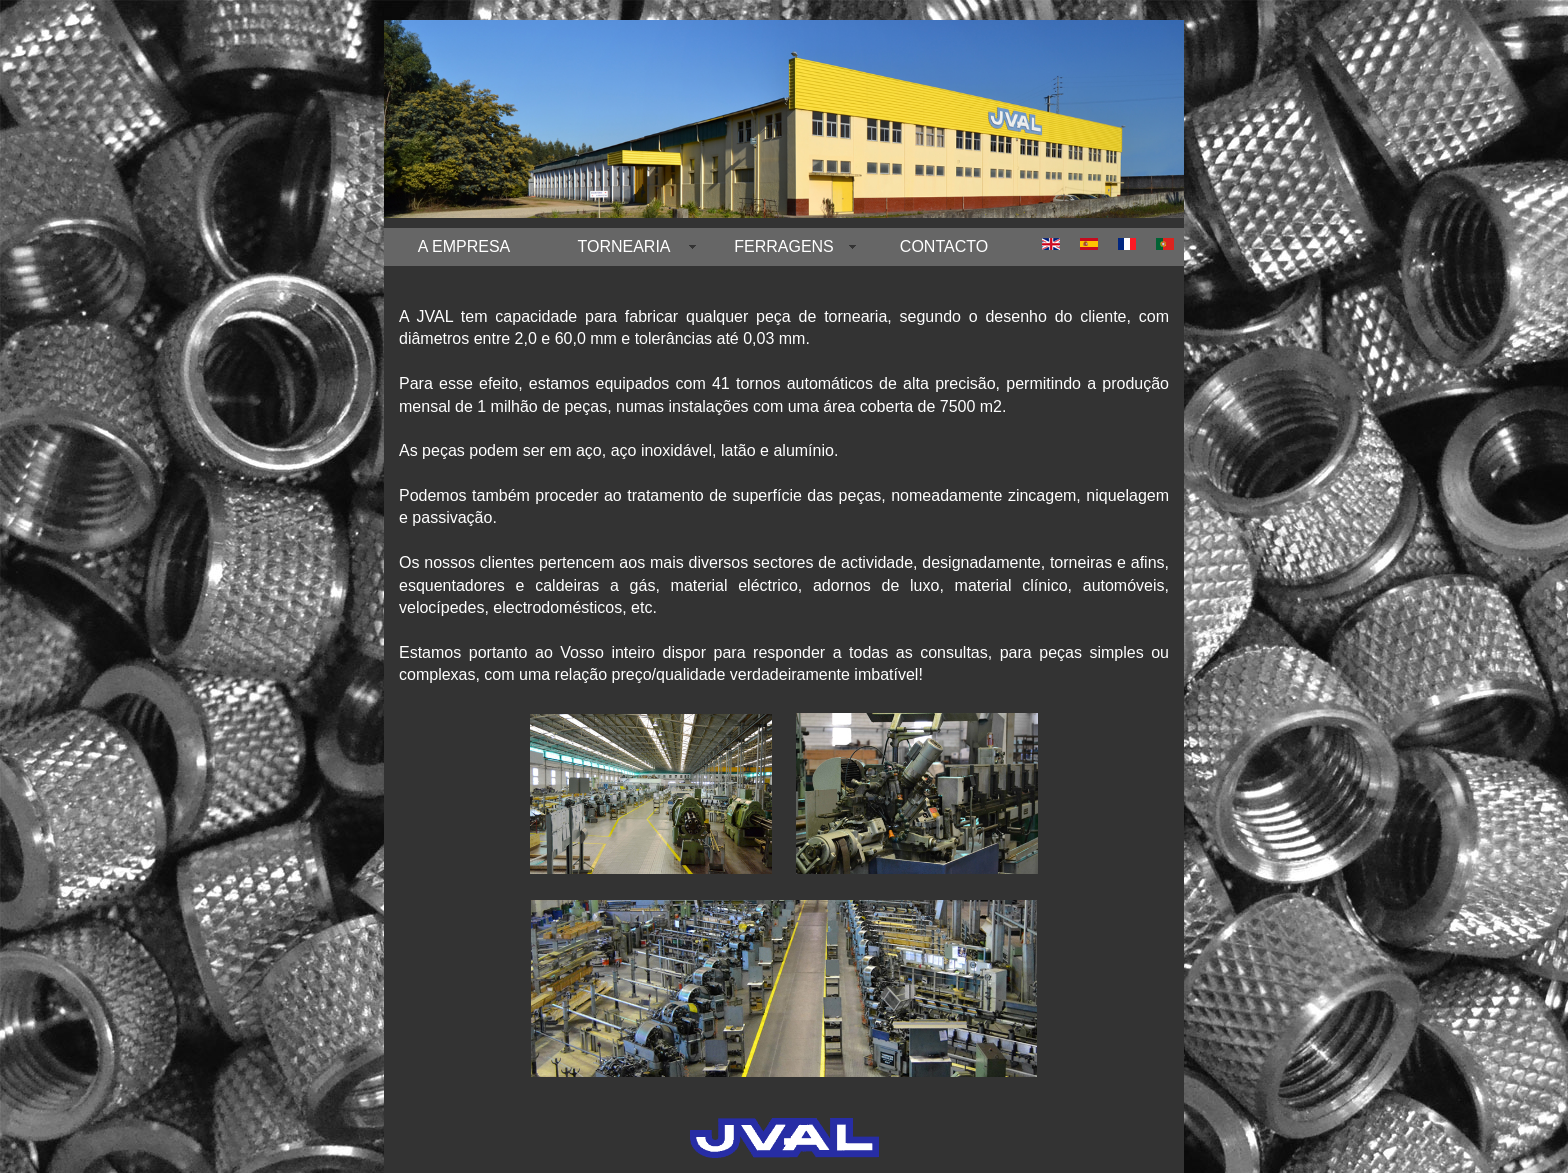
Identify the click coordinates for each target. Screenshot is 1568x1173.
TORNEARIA (623, 246)
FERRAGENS (784, 246)
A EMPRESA (464, 246)
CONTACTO (944, 246)
